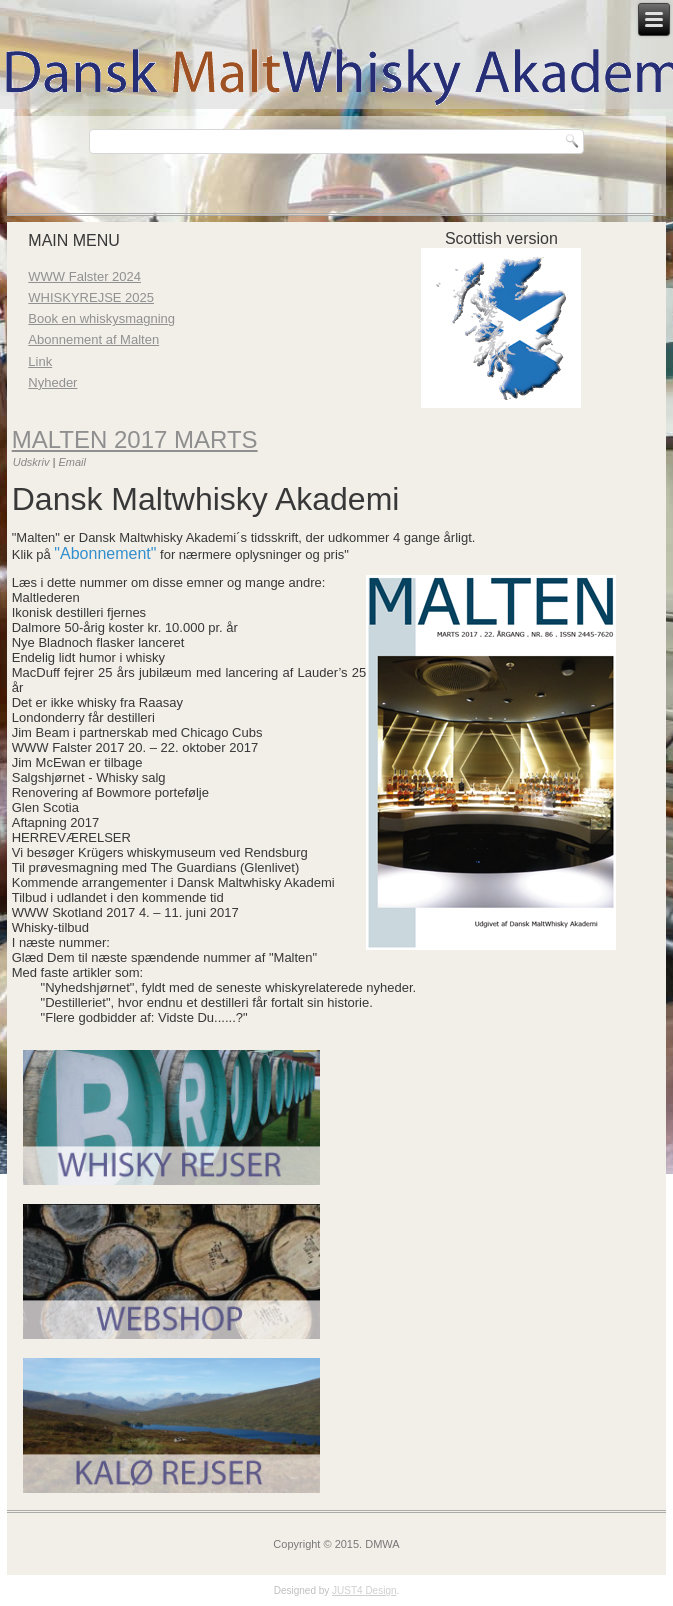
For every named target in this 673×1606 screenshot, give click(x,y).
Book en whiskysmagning (101, 318)
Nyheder (52, 382)
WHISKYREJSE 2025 (91, 297)
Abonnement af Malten (93, 339)
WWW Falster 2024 (84, 276)
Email (72, 462)
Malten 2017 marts (135, 439)
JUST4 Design (364, 1590)
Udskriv (33, 462)
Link (40, 361)
